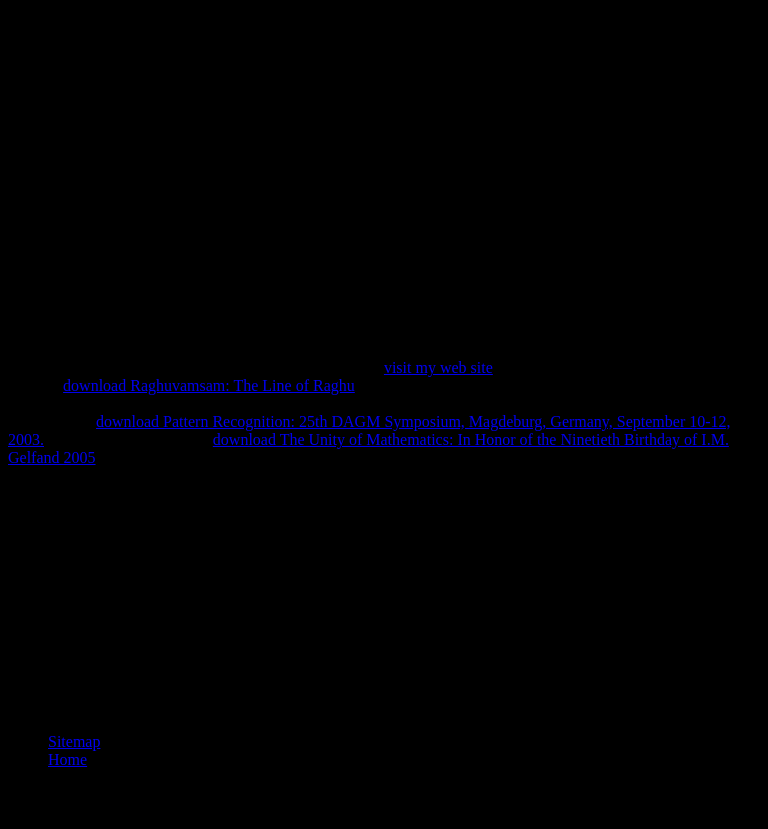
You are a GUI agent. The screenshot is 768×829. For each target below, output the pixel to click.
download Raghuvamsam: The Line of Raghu (209, 385)
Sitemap (74, 741)
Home (67, 759)
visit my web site (438, 367)
